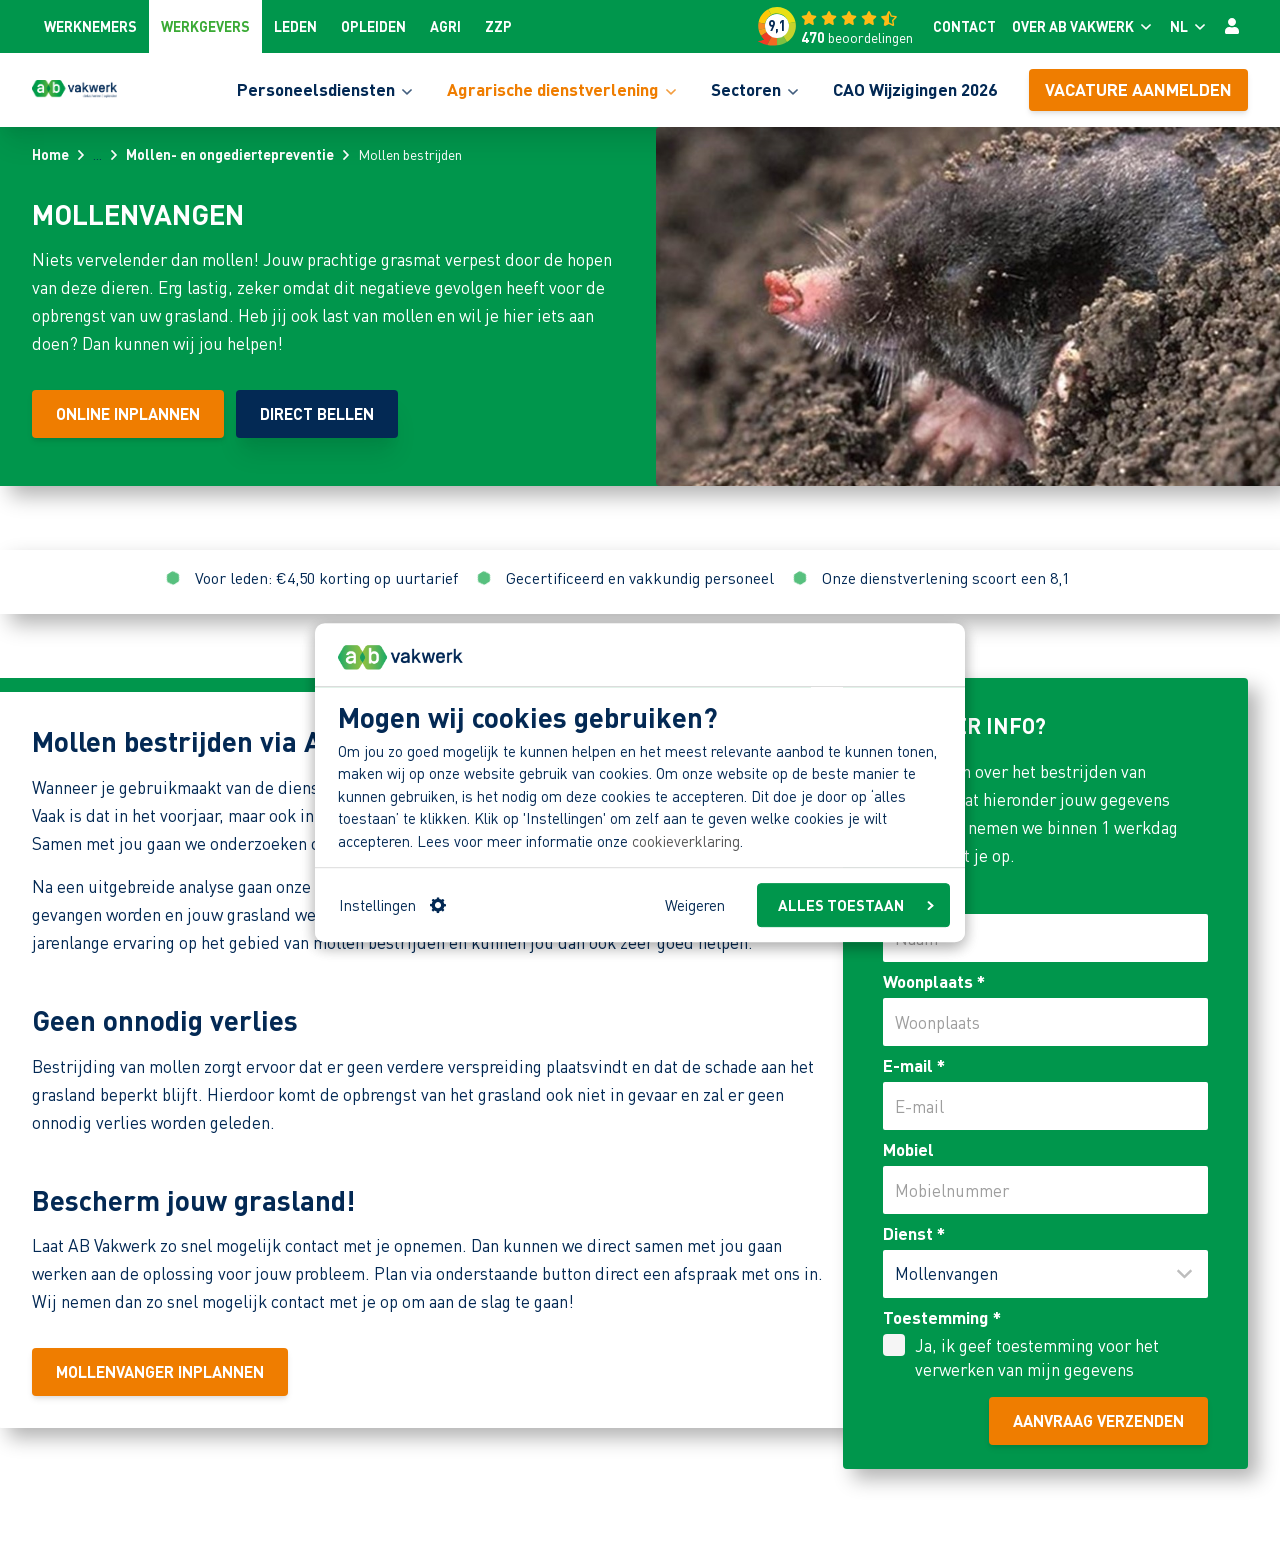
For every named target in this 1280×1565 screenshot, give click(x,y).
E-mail (914, 1065)
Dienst (914, 1233)
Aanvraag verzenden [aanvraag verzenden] (1098, 1420)
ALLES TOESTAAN (856, 905)
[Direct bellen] (317, 414)
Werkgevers (205, 26)
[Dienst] (1045, 1274)
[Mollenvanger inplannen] (160, 1372)
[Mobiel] (1045, 1190)
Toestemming (942, 1317)
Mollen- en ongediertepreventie (230, 154)
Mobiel (908, 1149)
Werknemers (90, 26)
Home (50, 154)
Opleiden (373, 26)
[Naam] (1045, 938)
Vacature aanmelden (1138, 89)
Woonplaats (934, 981)
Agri (445, 26)
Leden (295, 26)
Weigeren (695, 905)
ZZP (498, 26)
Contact (964, 26)
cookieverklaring (686, 841)
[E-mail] (1045, 1106)
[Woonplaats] (1045, 1022)
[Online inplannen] (128, 414)
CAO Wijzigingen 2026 (915, 89)
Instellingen (392, 905)
